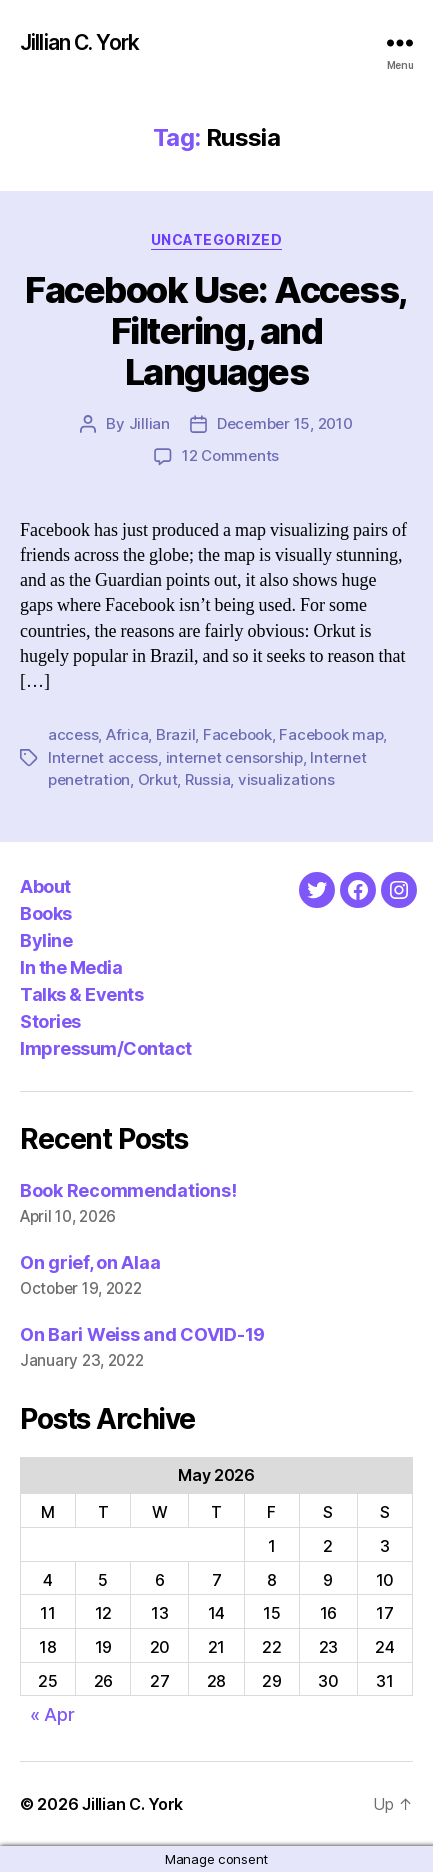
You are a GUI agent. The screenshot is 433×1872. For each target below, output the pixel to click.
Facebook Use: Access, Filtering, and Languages (216, 331)
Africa (127, 734)
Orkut (158, 779)
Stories (50, 1021)
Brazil (175, 734)
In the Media (71, 967)
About (45, 886)
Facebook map (331, 734)
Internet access (103, 757)
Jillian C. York (79, 42)
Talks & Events (81, 994)
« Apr (52, 1714)
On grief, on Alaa (90, 1262)
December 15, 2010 (285, 423)
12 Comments (230, 455)
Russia (207, 779)
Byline (46, 940)
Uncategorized (217, 239)
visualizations (286, 779)
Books (46, 913)
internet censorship (234, 757)
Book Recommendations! (128, 1190)
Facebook (237, 734)
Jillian (149, 423)
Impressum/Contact (106, 1048)
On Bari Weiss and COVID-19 (142, 1334)
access (73, 734)
